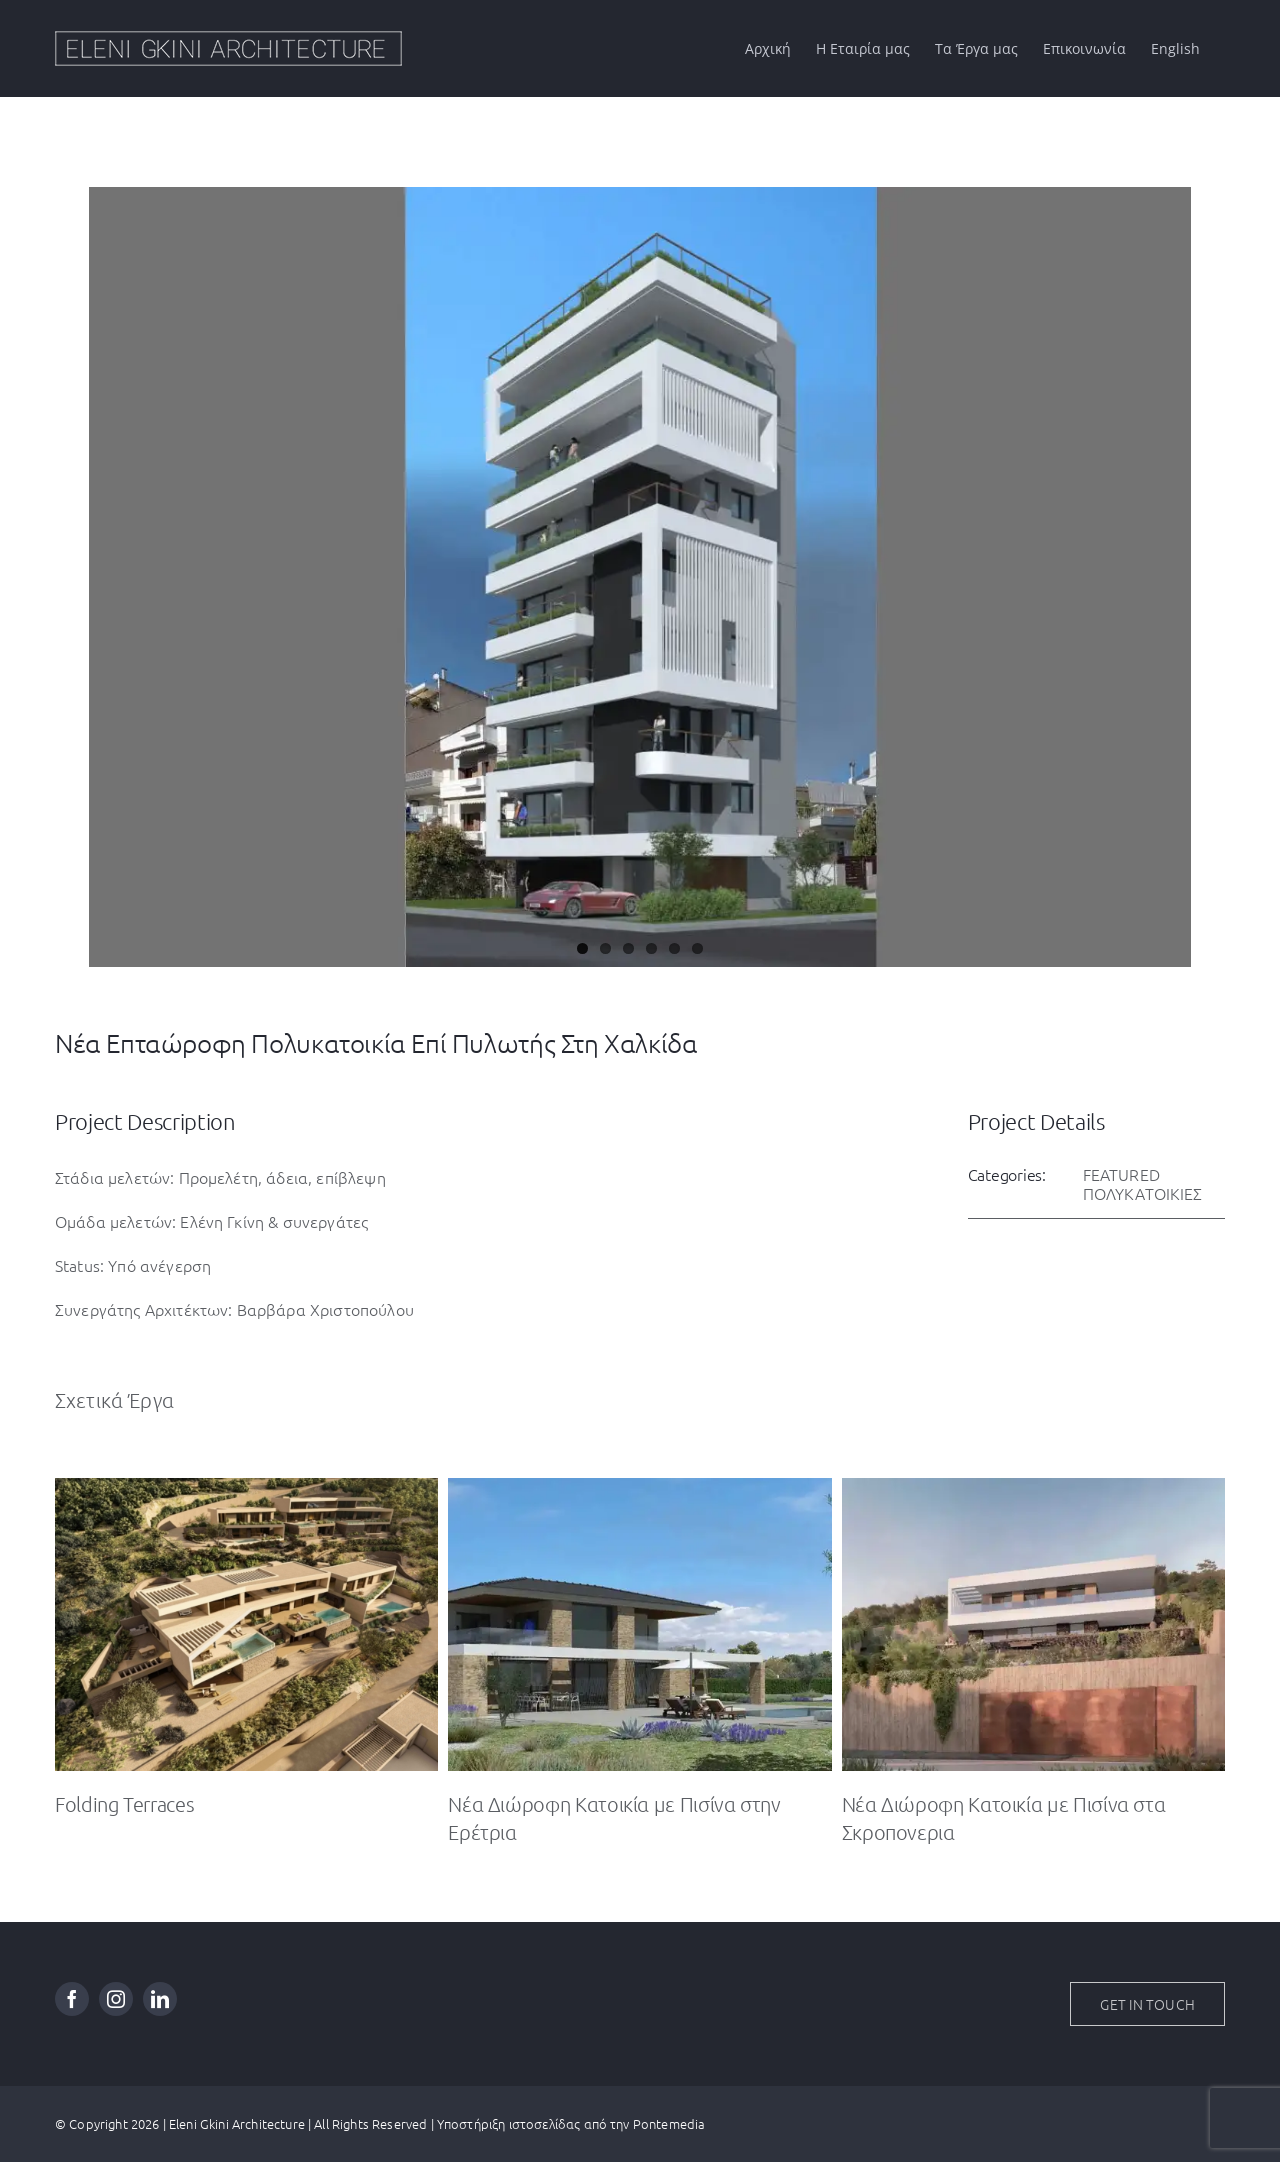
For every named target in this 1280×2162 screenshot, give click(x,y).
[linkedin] (160, 1999)
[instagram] (116, 1999)
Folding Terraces (124, 1804)
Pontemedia (669, 2123)
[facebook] (72, 1999)
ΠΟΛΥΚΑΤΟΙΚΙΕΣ (1143, 1193)
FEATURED (1121, 1174)
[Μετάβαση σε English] (1175, 48)
